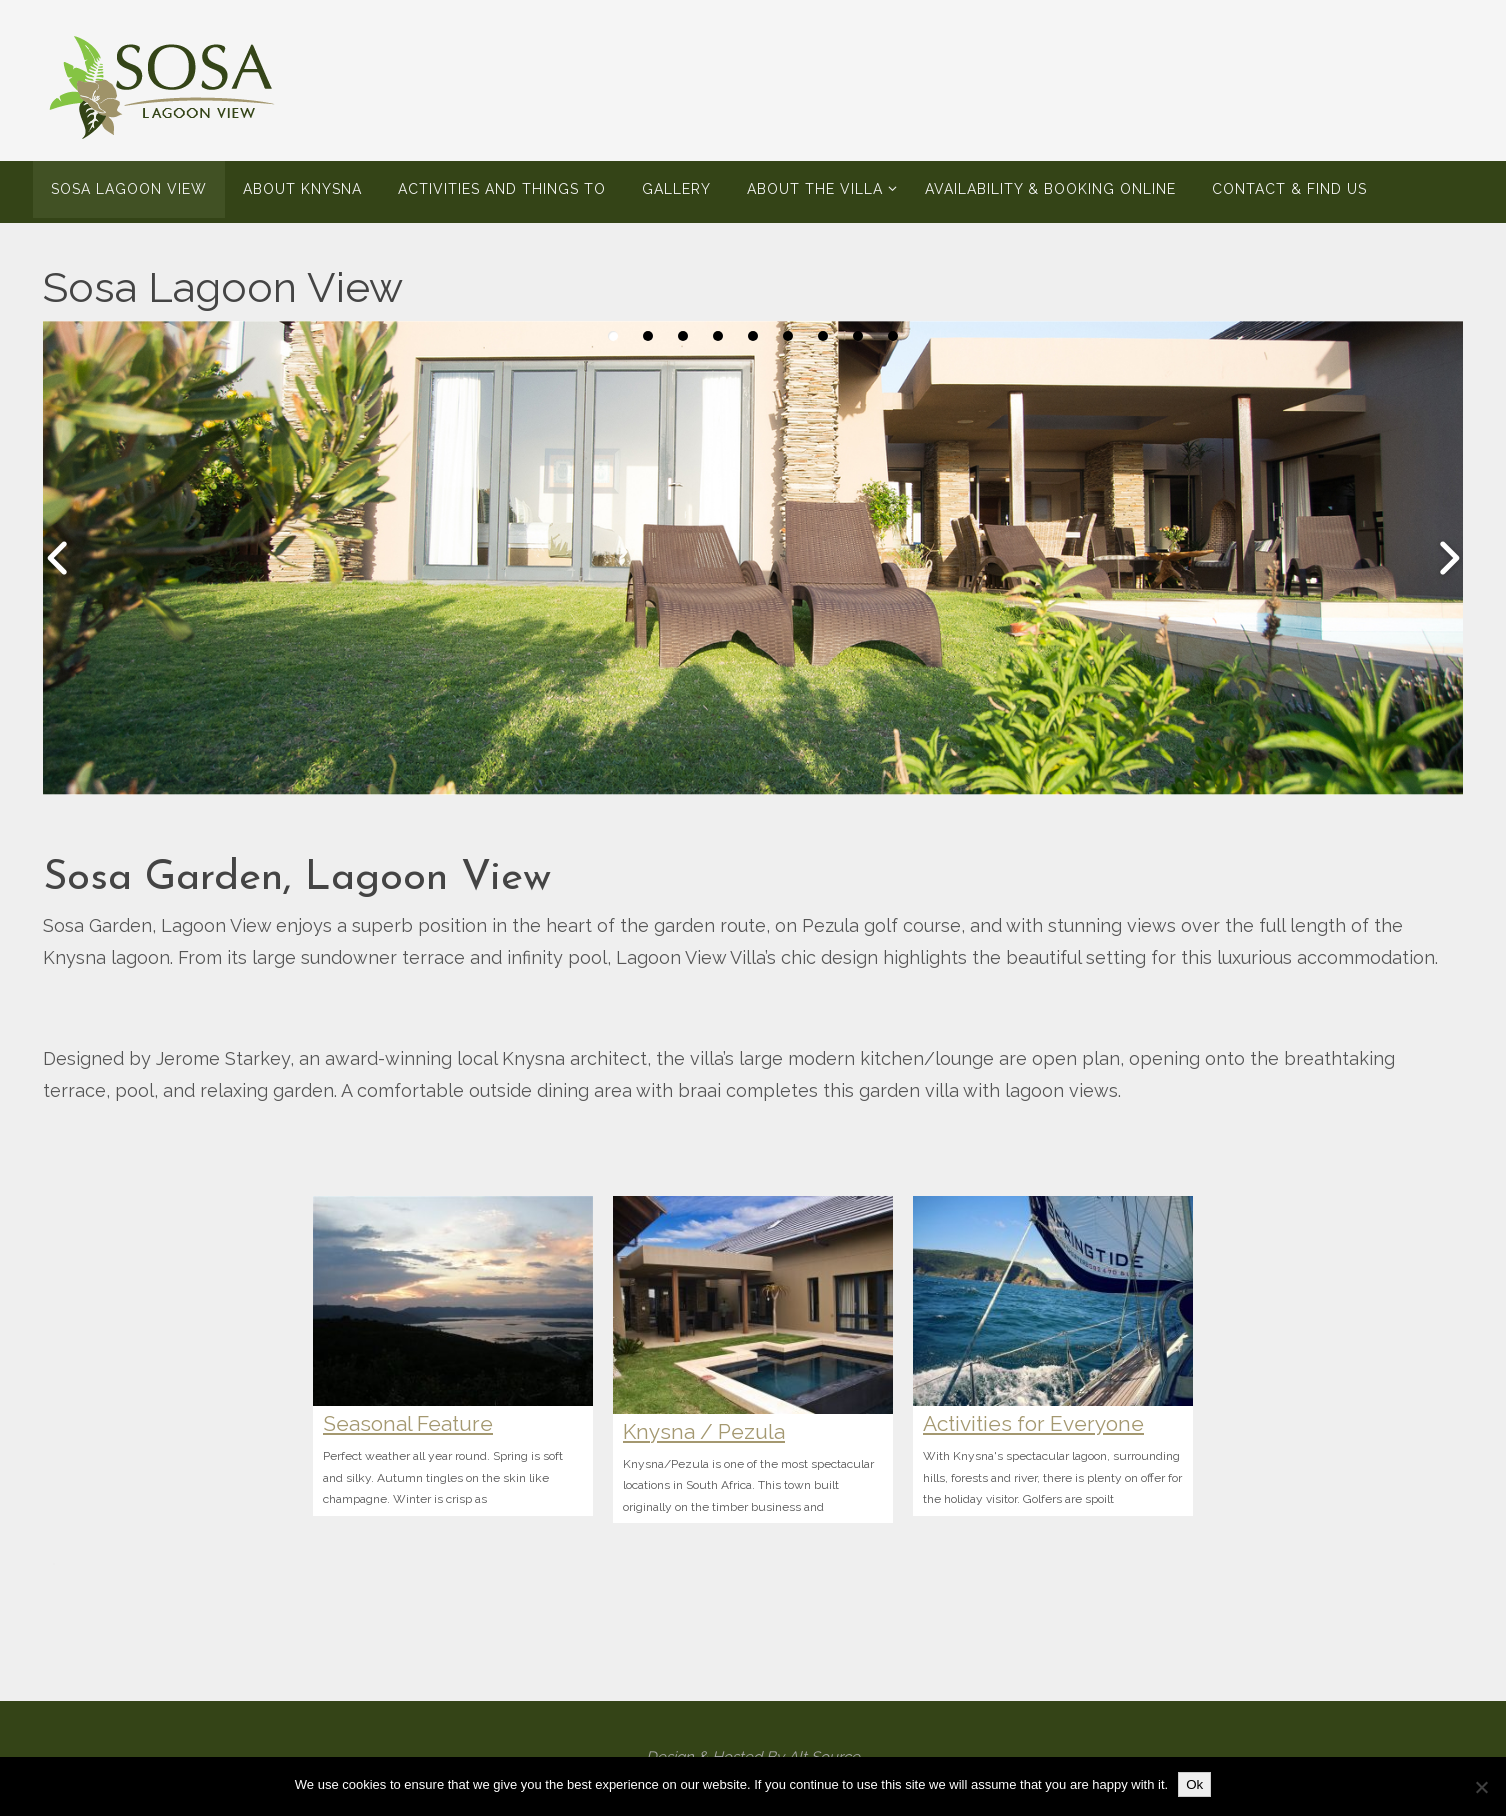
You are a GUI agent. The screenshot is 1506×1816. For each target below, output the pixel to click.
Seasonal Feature (408, 1423)
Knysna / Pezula (704, 1431)
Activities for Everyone (1033, 1423)
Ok (1194, 1784)
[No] (1481, 1787)
